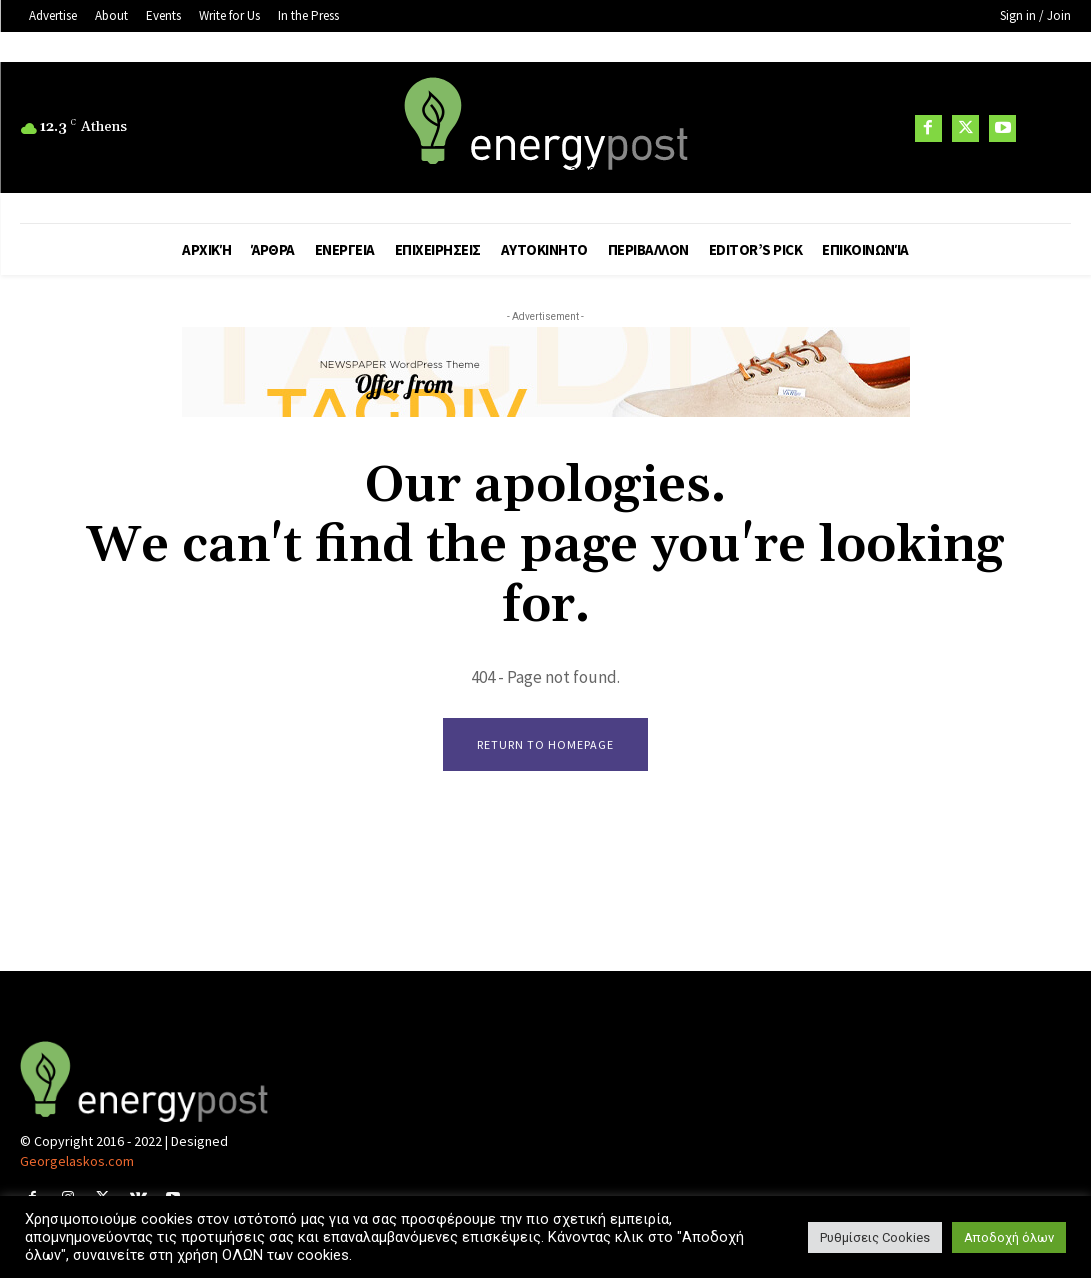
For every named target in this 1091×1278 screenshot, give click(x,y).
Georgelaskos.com (77, 1162)
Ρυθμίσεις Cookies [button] (875, 1237)
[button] (1046, 129)
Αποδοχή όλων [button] (1009, 1237)
